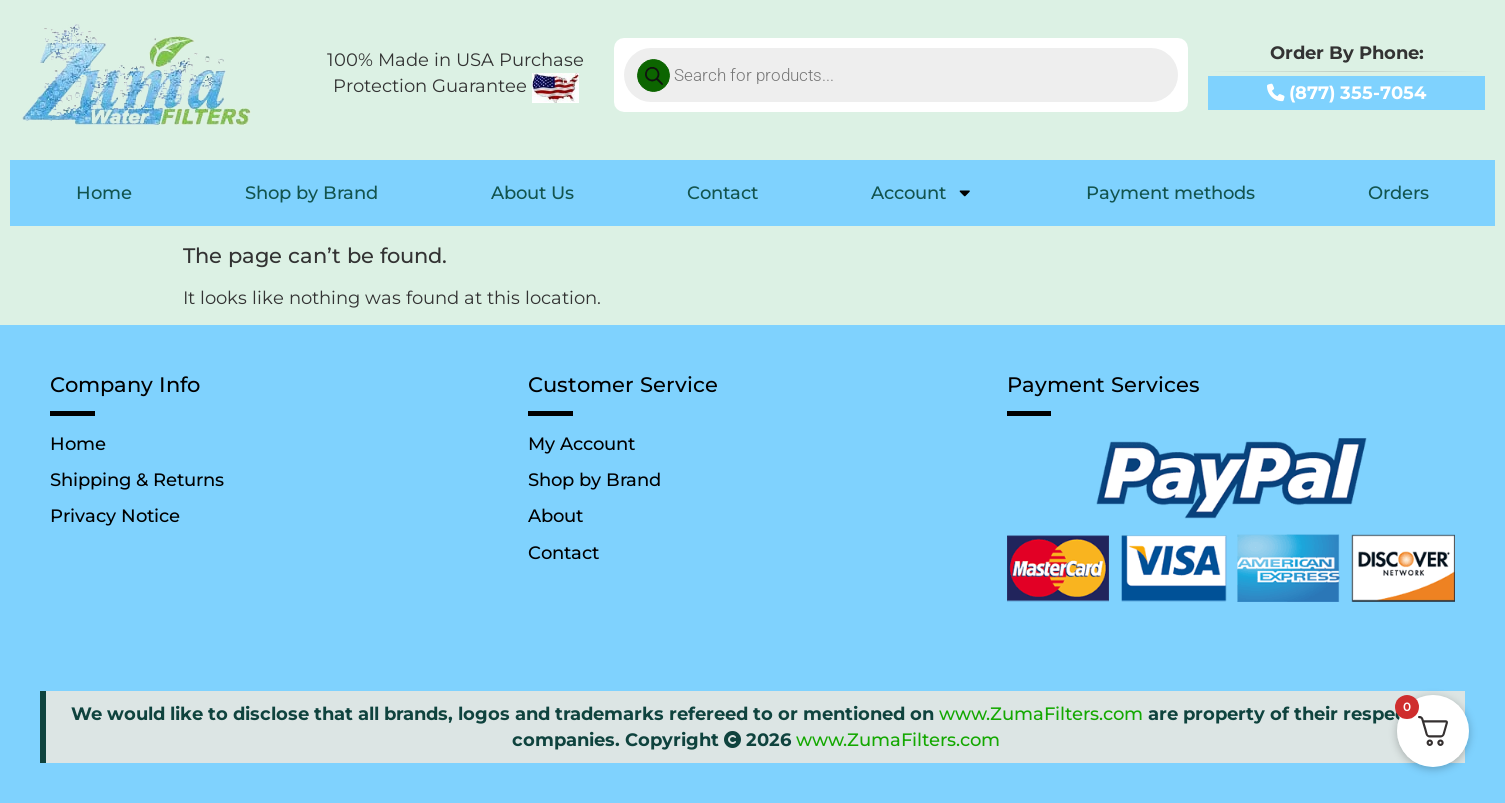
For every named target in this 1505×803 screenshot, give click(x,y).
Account (922, 193)
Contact (722, 192)
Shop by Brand (311, 192)
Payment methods (1170, 192)
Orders (1398, 192)
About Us (532, 192)
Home (104, 192)
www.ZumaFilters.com (1041, 713)
